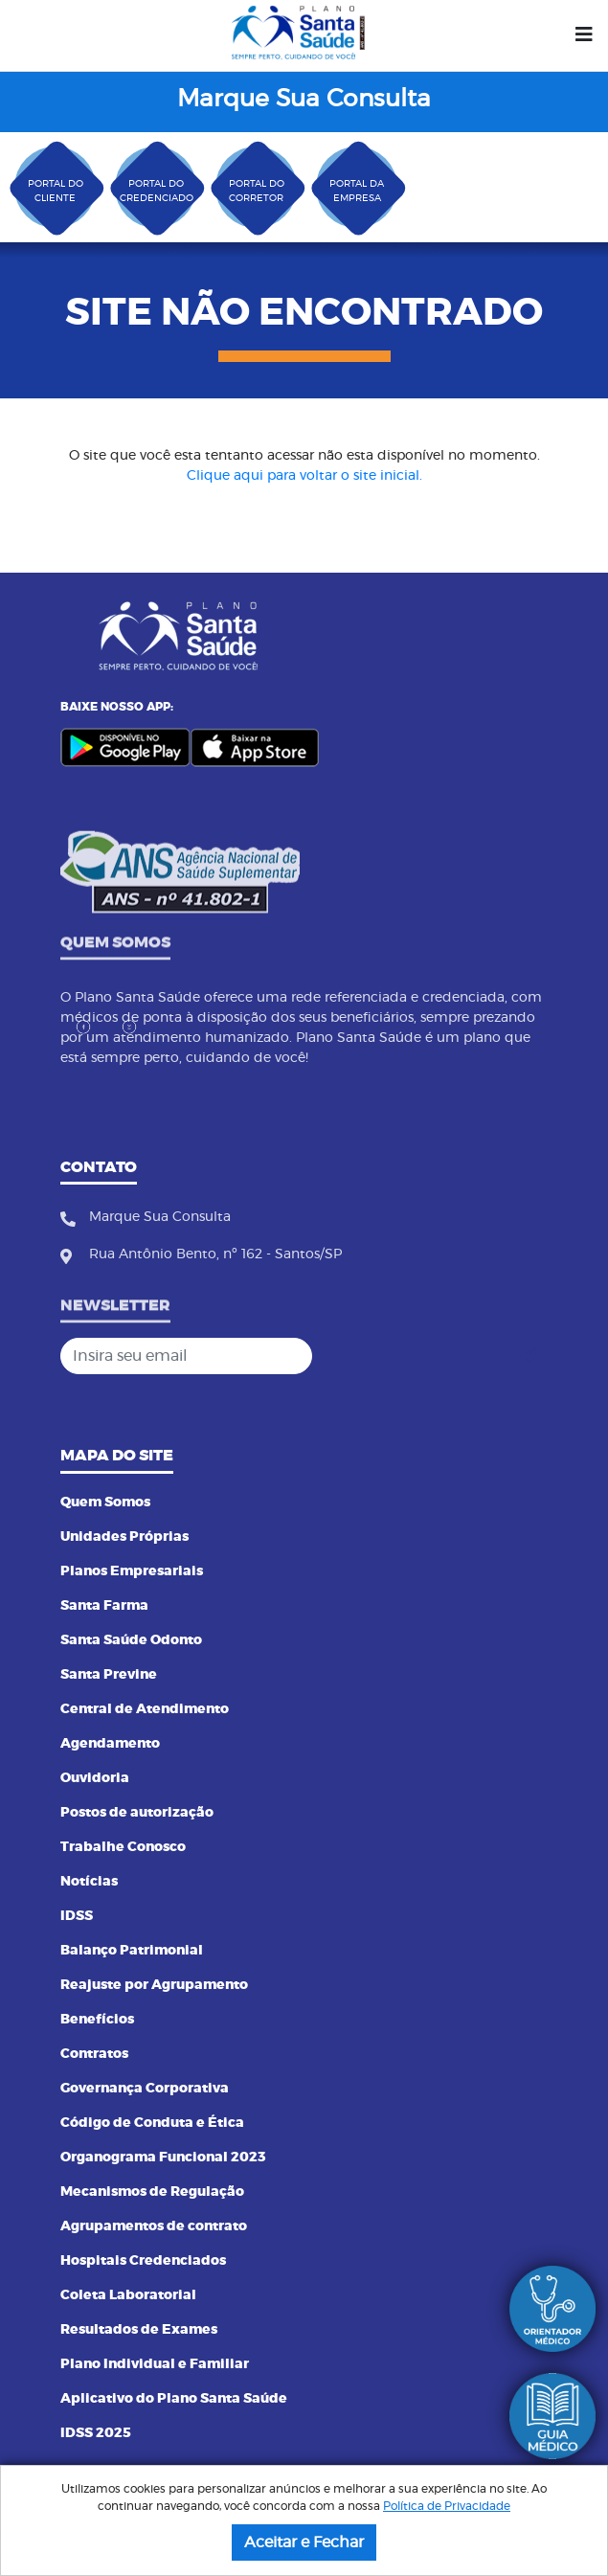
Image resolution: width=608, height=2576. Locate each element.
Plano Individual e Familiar (154, 2364)
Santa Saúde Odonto (131, 1640)
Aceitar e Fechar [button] (304, 2542)
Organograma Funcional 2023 (163, 2157)
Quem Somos (105, 1502)
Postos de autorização (137, 1812)
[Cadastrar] (528, 1356)
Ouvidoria (94, 1778)
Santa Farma (104, 1606)
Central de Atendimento (144, 1709)
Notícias (89, 1881)
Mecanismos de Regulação (152, 2192)
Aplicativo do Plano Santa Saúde (173, 2399)
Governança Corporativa (144, 2088)
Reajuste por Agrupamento (154, 1985)
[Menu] (584, 35)
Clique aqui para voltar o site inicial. (304, 476)
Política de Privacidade (446, 2506)
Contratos (94, 2054)
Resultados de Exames (138, 2330)
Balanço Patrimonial (131, 1950)
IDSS (76, 1916)
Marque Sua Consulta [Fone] (160, 1225)
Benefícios (97, 2019)
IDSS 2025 (95, 2433)
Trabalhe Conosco (123, 1847)
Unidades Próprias (124, 1537)
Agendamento (110, 1744)
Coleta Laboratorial (128, 2295)
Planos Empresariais (131, 1571)
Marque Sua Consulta (304, 99)
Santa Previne (108, 1675)
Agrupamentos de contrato (153, 2226)
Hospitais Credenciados (143, 2261)
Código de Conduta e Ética (152, 2123)
